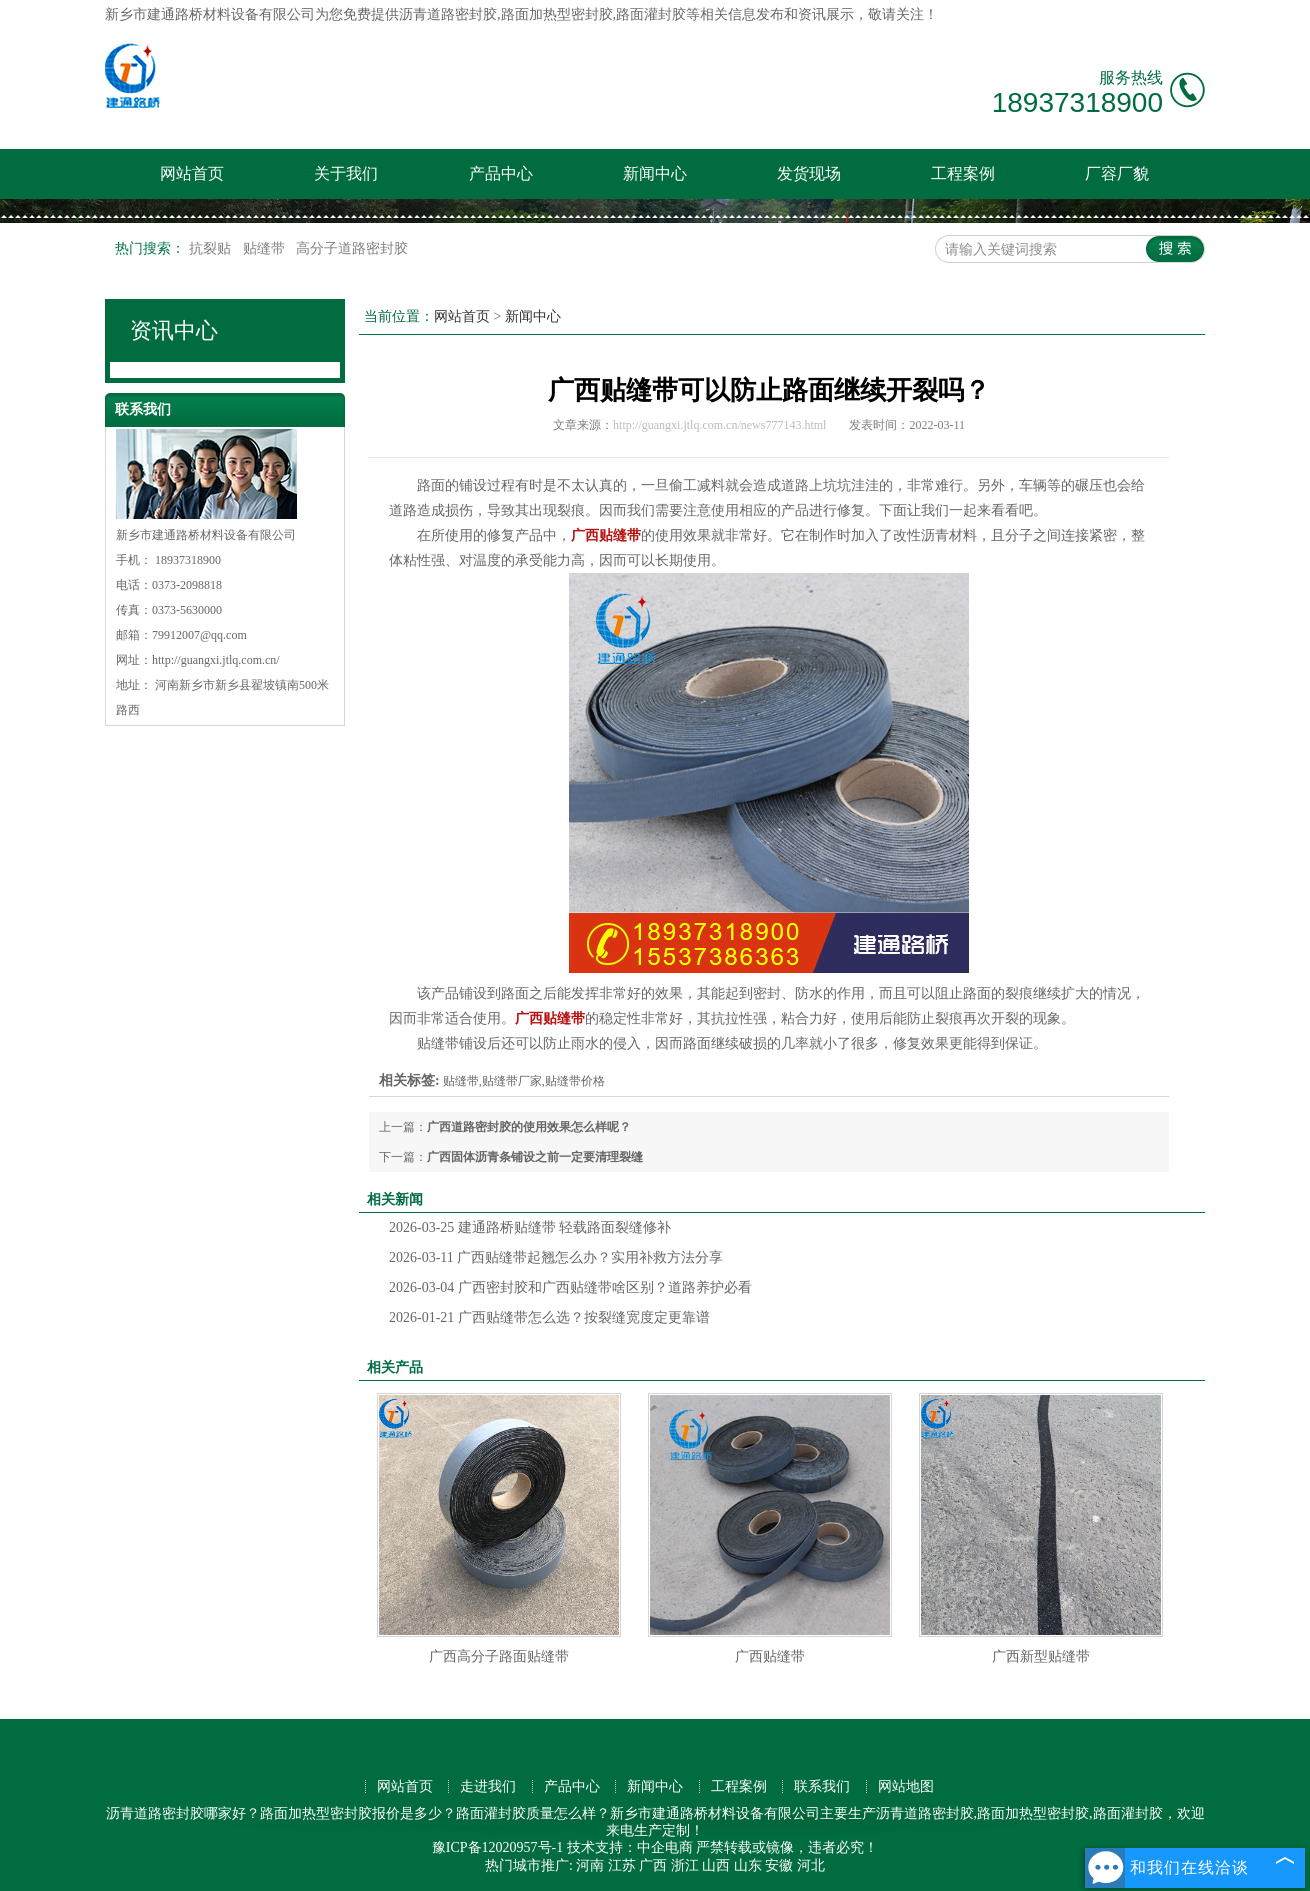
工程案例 (963, 173)
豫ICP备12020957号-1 (497, 1847)
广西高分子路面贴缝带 (499, 1656)
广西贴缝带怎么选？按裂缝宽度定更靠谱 (549, 1317)
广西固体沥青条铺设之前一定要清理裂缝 (535, 1157)
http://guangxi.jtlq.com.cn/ (216, 660)
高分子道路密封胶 (352, 248)
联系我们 (822, 1786)
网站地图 (906, 1786)
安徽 (779, 1865)
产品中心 (501, 173)
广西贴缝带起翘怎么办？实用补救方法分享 (556, 1257)
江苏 (622, 1865)
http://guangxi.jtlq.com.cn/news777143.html (719, 425)
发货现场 (809, 173)
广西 (653, 1865)
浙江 (685, 1865)
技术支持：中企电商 (630, 1847)
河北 (811, 1865)
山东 (748, 1865)
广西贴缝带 (770, 1656)
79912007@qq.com (199, 635)
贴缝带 (266, 248)
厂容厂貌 (1117, 173)
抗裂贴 (212, 248)
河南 (590, 1865)
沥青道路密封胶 (448, 14)
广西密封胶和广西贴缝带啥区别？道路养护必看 (570, 1287)
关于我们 (346, 173)
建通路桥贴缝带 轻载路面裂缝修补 (530, 1227)
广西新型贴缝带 (1041, 1656)
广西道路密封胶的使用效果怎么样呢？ (529, 1127)
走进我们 (488, 1786)
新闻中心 (655, 173)
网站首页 (192, 173)
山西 (716, 1865)
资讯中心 (174, 330)
